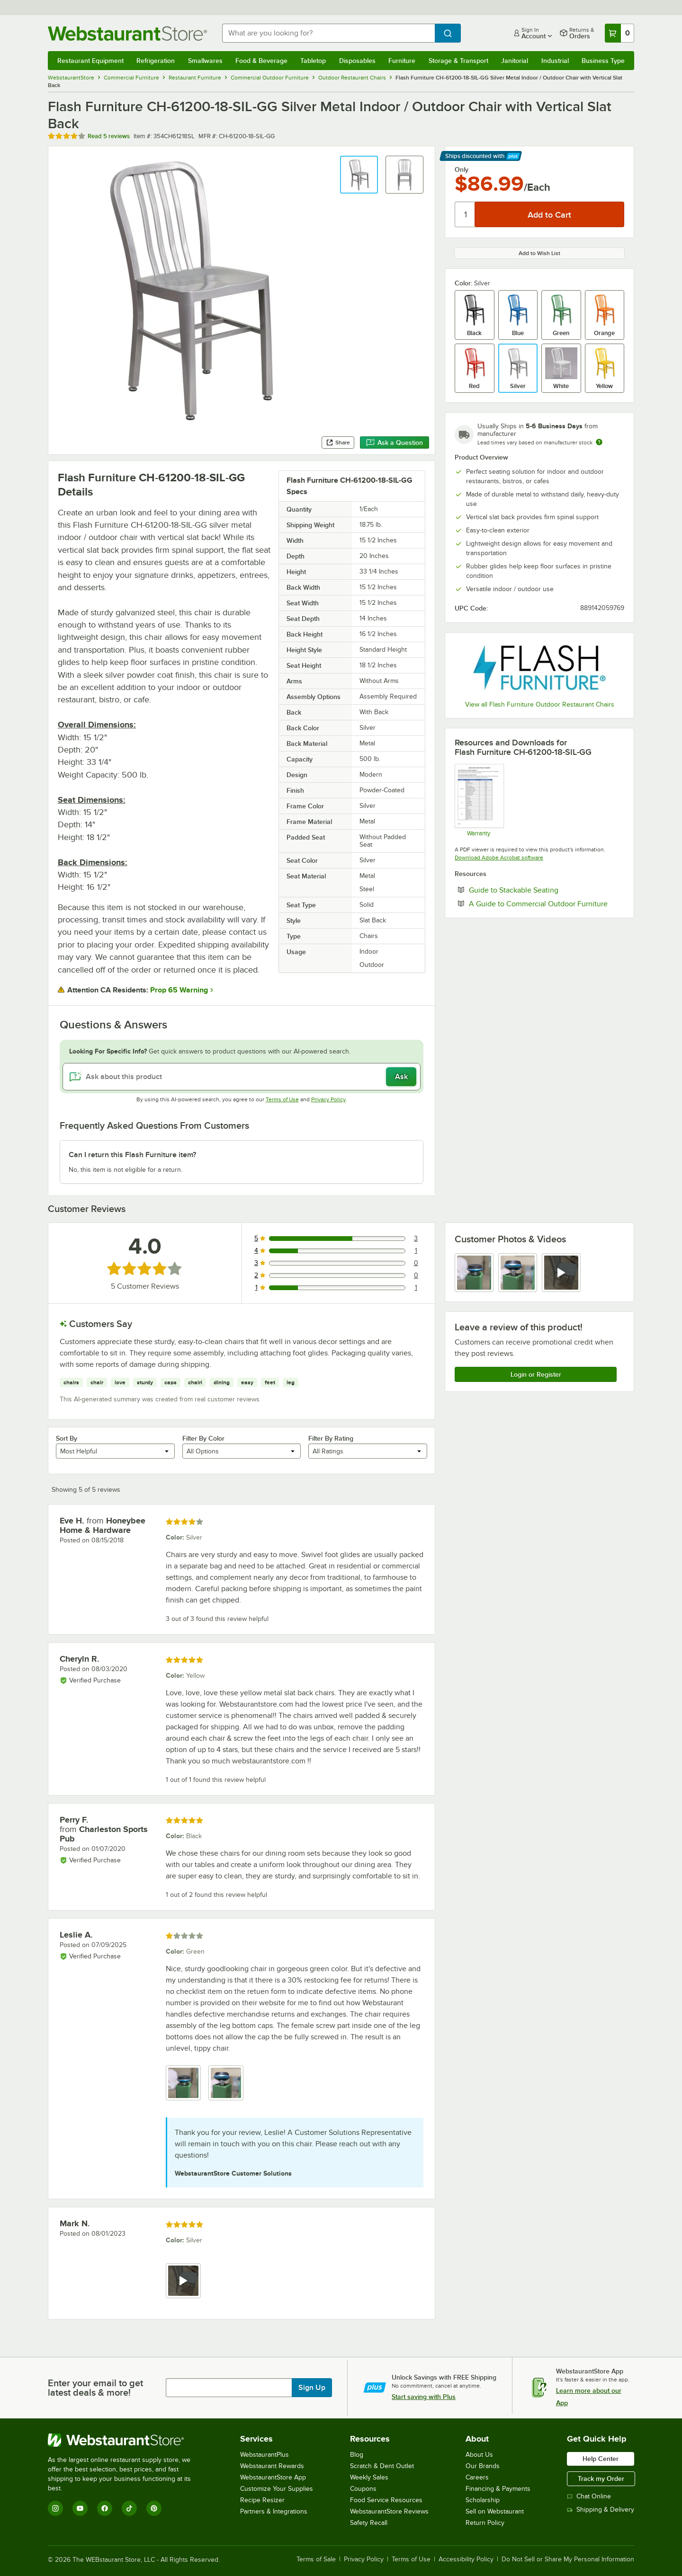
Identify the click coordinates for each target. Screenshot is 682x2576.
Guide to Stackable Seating (542, 889)
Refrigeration (155, 60)
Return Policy (485, 2522)
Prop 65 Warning (179, 990)
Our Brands (483, 2466)
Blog (356, 2454)
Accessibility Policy (466, 2559)
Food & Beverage (261, 60)
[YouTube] (80, 2508)
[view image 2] (517, 1272)
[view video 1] (183, 2280)
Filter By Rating (330, 1438)
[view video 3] (561, 1272)
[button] (359, 175)
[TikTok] (129, 2508)
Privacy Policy (328, 1099)
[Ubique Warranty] (479, 800)
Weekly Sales (369, 2477)
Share (338, 442)
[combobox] (328, 33)
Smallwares (205, 60)
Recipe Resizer (262, 2500)
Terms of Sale (316, 2559)
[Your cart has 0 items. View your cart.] (619, 33)
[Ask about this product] (241, 1076)
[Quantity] (465, 214)
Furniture (401, 60)
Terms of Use (282, 1099)
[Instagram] (55, 2508)
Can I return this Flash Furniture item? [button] (132, 1155)
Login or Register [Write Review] (536, 1374)
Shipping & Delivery (600, 2509)
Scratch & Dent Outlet (382, 2466)
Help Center (601, 2458)
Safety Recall (368, 2522)
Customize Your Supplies (276, 2488)
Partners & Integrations (273, 2511)
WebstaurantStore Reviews (389, 2511)
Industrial (555, 60)
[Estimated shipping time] (599, 442)
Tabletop (313, 60)
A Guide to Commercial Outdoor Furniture (546, 903)
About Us (479, 2454)
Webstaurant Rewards (272, 2466)
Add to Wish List (539, 253)
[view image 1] (474, 1272)
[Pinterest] (154, 2508)
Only (461, 169)
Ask (401, 1076)
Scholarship (483, 2500)
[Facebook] (104, 2508)
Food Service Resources (386, 2500)
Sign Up (311, 2387)
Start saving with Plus (424, 2396)
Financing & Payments (498, 2488)
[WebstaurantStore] (126, 2440)
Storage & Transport (458, 60)
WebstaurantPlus (264, 2454)
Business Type (603, 60)
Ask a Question (394, 442)
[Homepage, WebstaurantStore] (127, 33)
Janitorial (514, 60)
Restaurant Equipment (90, 60)
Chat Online (589, 2496)
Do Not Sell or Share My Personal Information (568, 2559)
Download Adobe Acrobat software (499, 857)
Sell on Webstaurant (495, 2511)
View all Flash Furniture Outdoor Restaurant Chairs (539, 704)
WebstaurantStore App (273, 2477)
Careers (477, 2477)
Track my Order (601, 2478)
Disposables (357, 60)
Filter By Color (203, 1438)
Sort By (66, 1438)
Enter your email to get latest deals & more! (95, 2387)
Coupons (363, 2488)
